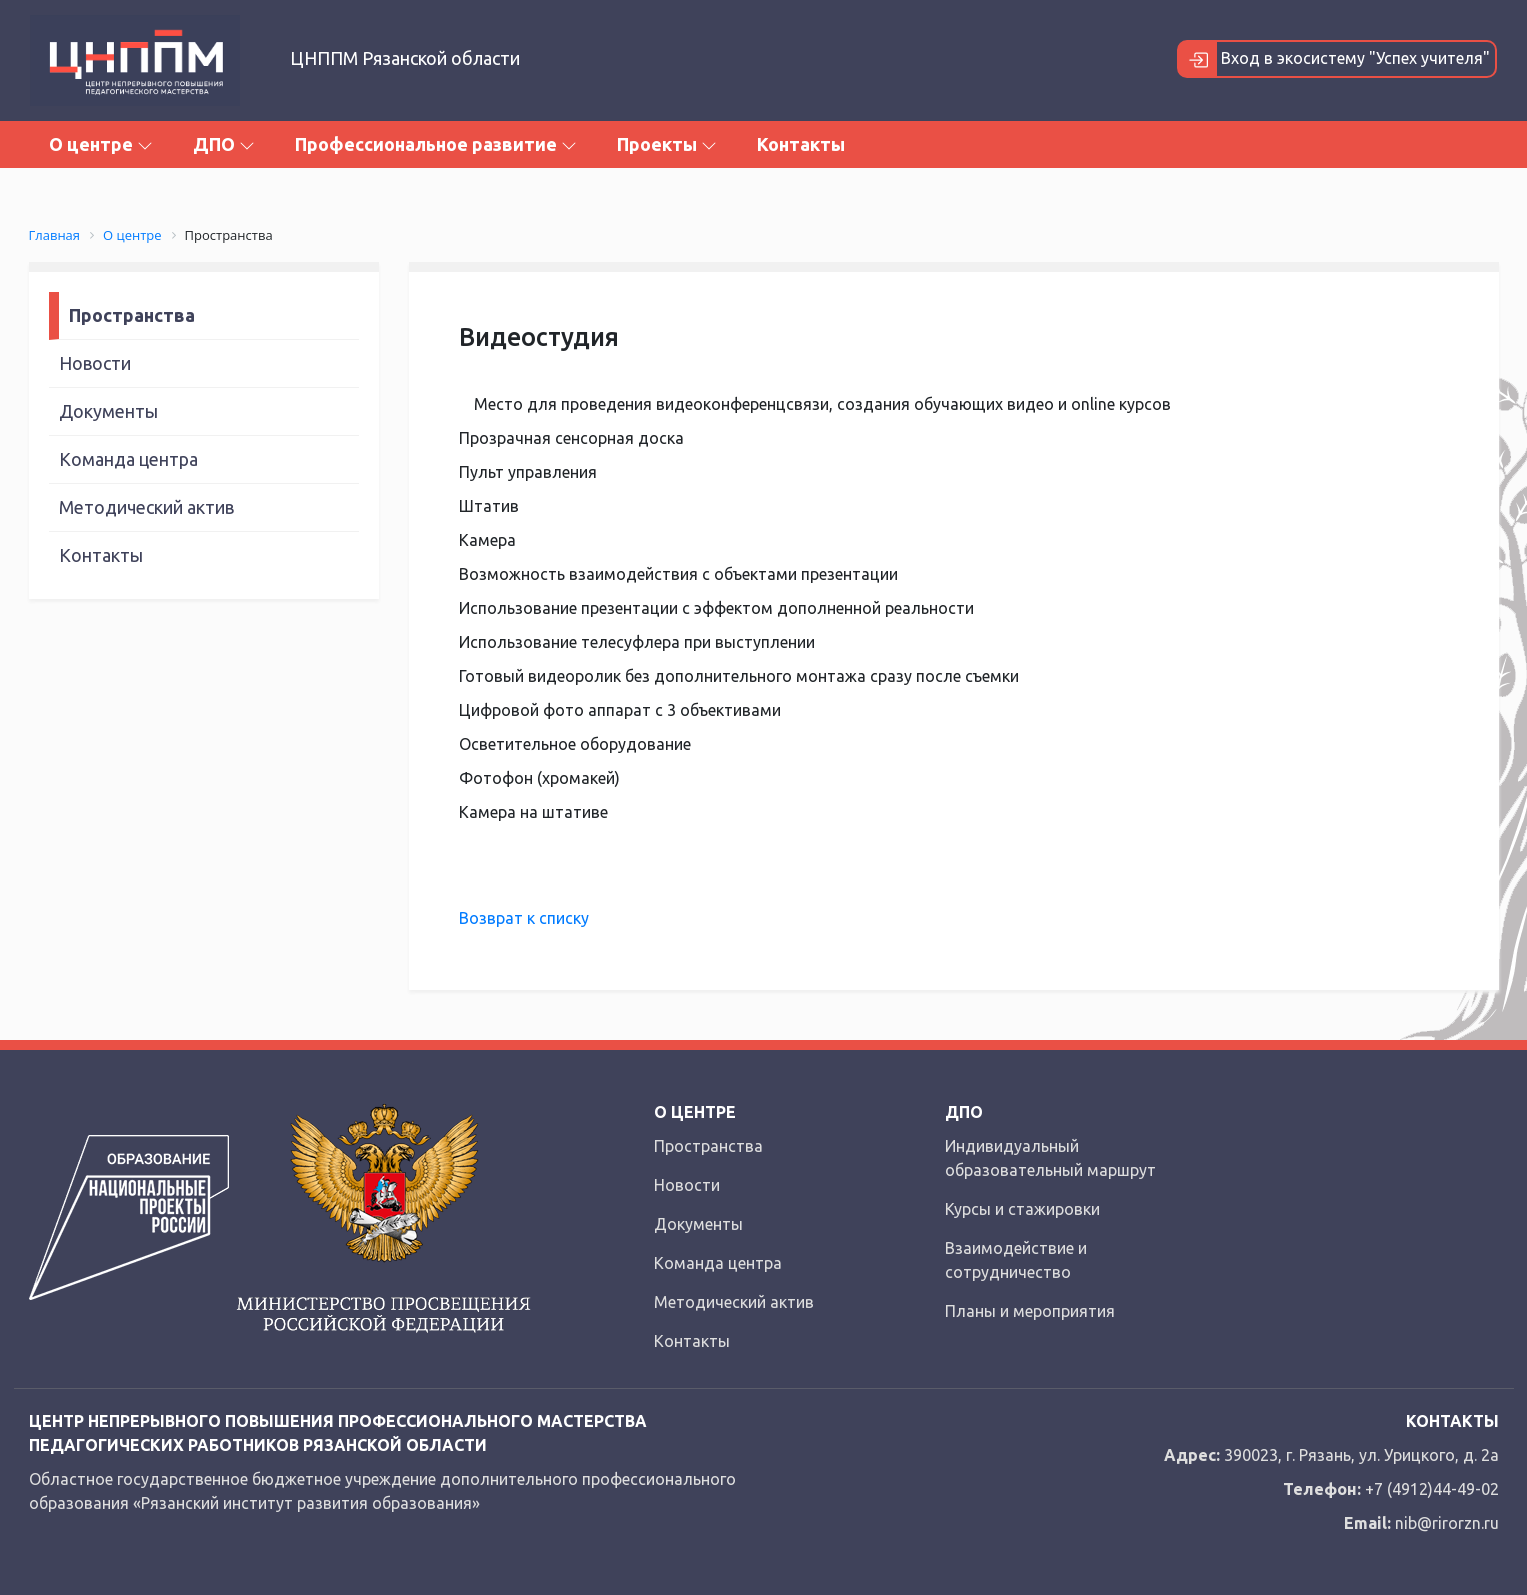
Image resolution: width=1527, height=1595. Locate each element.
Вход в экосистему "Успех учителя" (1334, 59)
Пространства (132, 315)
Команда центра (128, 459)
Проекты (667, 144)
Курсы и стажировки (1022, 1209)
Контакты (801, 144)
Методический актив (146, 507)
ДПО (224, 144)
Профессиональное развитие (436, 144)
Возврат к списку (524, 918)
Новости (95, 363)
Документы (108, 411)
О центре (101, 144)
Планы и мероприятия (1030, 1311)
